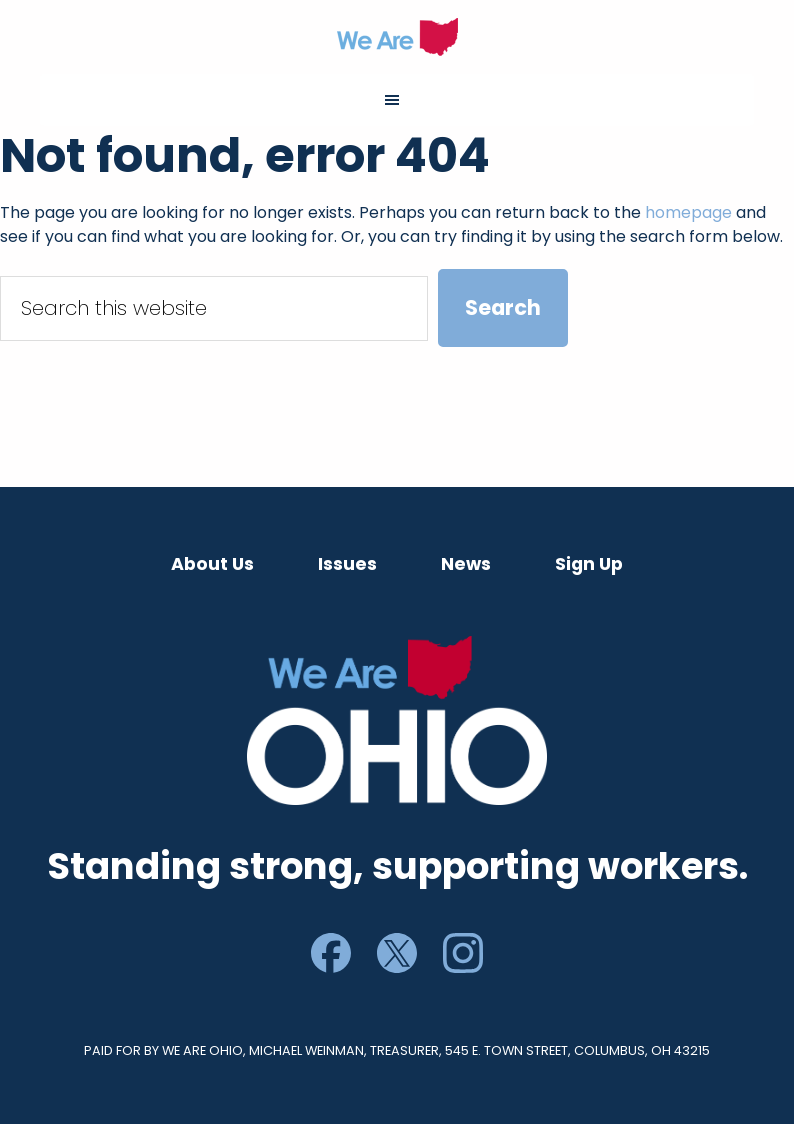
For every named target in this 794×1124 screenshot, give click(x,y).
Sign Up (589, 564)
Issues (347, 564)
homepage (688, 212)
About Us (212, 564)
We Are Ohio (397, 37)
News (466, 564)
